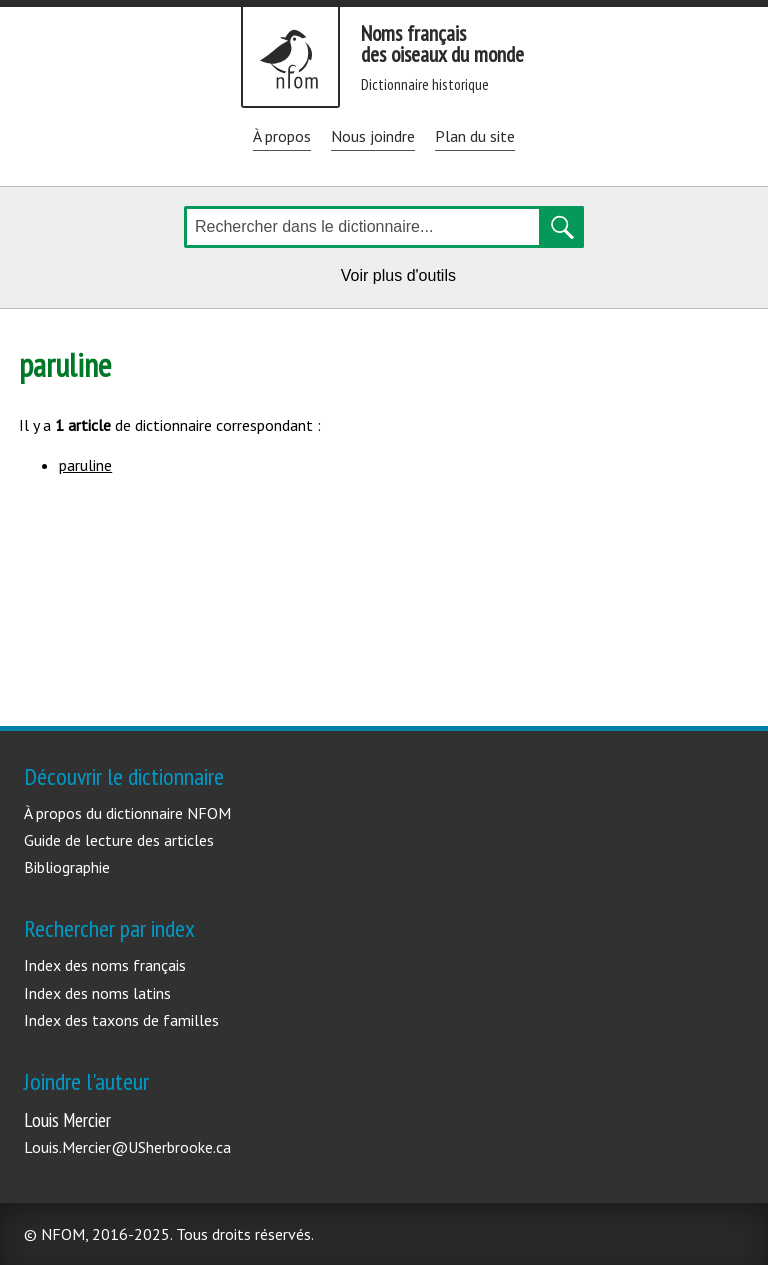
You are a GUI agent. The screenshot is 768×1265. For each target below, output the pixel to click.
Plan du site (475, 136)
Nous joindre (373, 136)
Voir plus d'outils (402, 278)
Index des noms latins (97, 993)
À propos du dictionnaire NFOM (127, 813)
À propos (282, 136)
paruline (85, 465)
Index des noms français (105, 965)
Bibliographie (67, 867)
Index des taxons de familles (121, 1020)
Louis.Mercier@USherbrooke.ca (127, 1147)
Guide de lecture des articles (119, 840)
